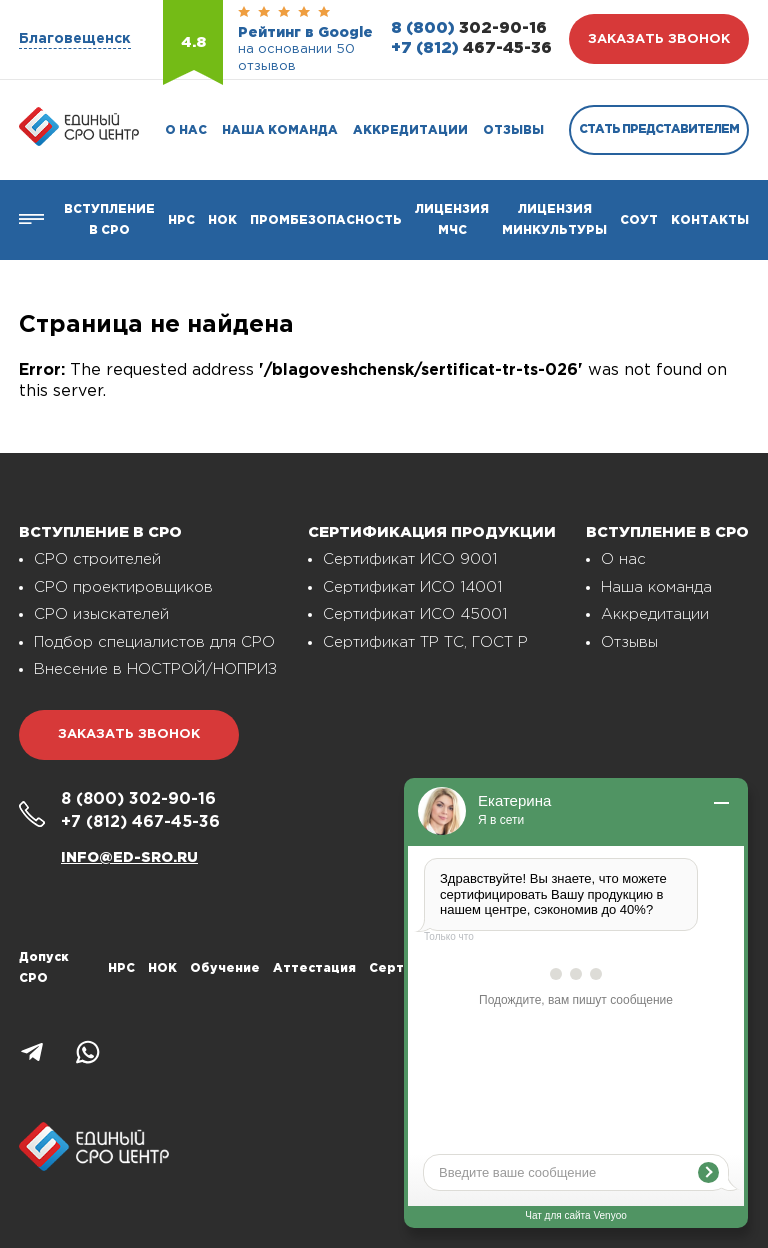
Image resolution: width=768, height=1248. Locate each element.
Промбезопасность (326, 220)
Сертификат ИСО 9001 (410, 559)
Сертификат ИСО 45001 (415, 614)
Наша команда (280, 130)
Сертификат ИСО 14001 (412, 587)
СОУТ (639, 220)
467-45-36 (471, 48)
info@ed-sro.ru (129, 858)
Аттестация (314, 968)
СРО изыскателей (101, 614)
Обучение (225, 968)
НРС (121, 968)
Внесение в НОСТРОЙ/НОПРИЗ (155, 669)
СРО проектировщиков (123, 587)
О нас (186, 130)
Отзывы (513, 130)
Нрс (181, 220)
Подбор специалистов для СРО (154, 642)
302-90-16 (469, 28)
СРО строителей (97, 559)
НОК (222, 220)
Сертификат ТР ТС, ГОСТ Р (425, 642)
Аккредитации (410, 130)
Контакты (710, 220)
